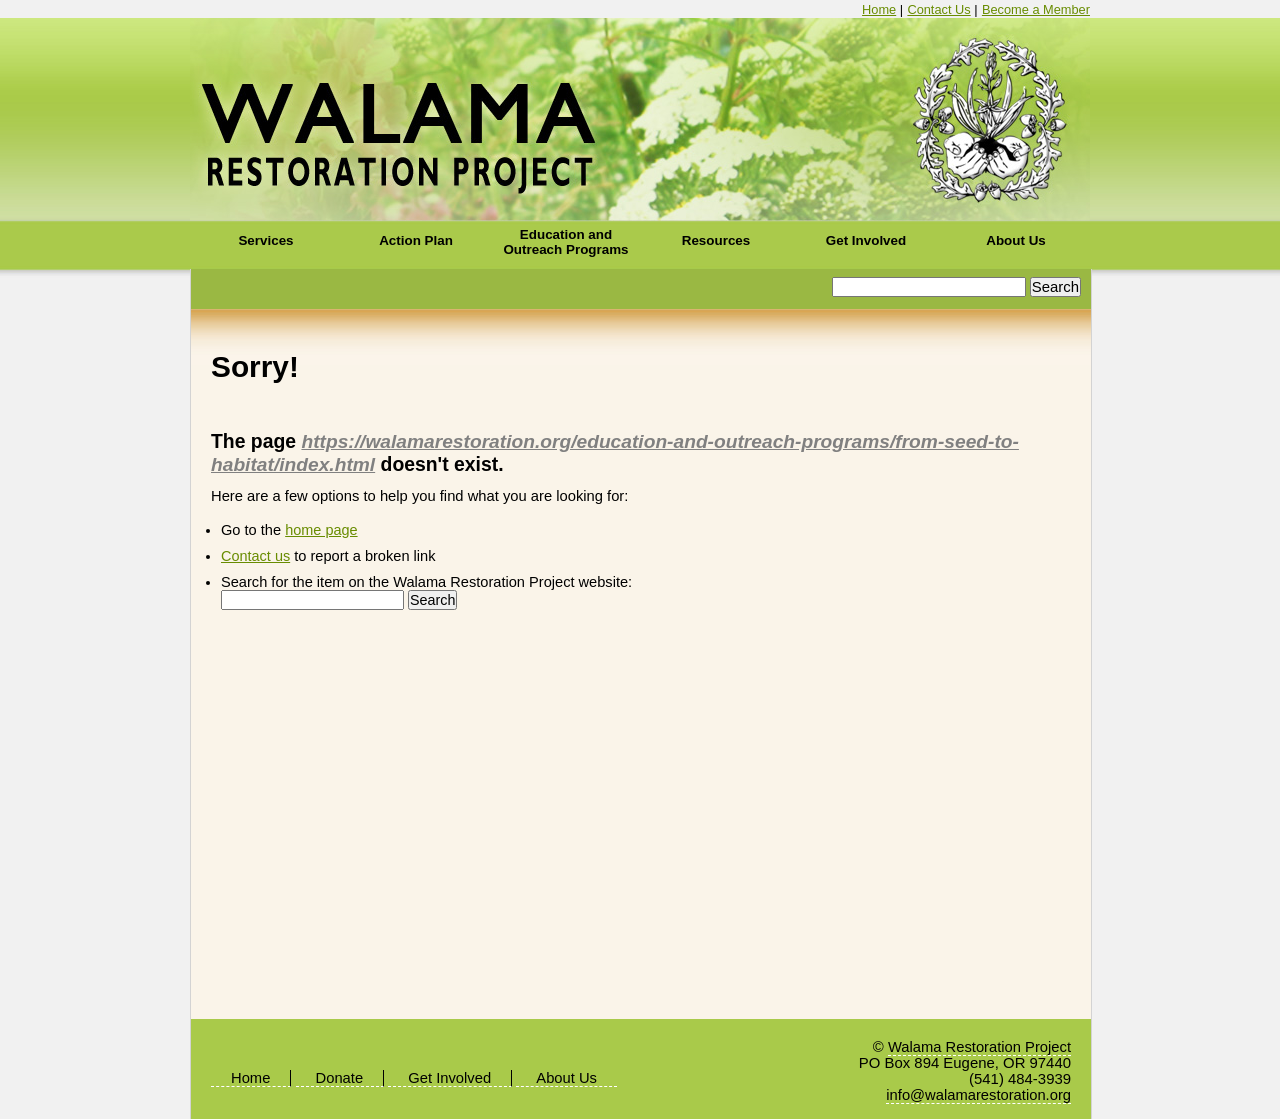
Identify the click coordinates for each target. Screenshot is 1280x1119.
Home (879, 9)
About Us (1016, 240)
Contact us (255, 556)
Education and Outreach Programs (565, 242)
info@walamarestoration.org (978, 1095)
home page (321, 530)
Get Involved (866, 240)
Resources (716, 240)
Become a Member (1036, 9)
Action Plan (416, 240)
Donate (340, 1078)
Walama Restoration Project (641, 119)
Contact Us (938, 9)
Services (265, 240)
